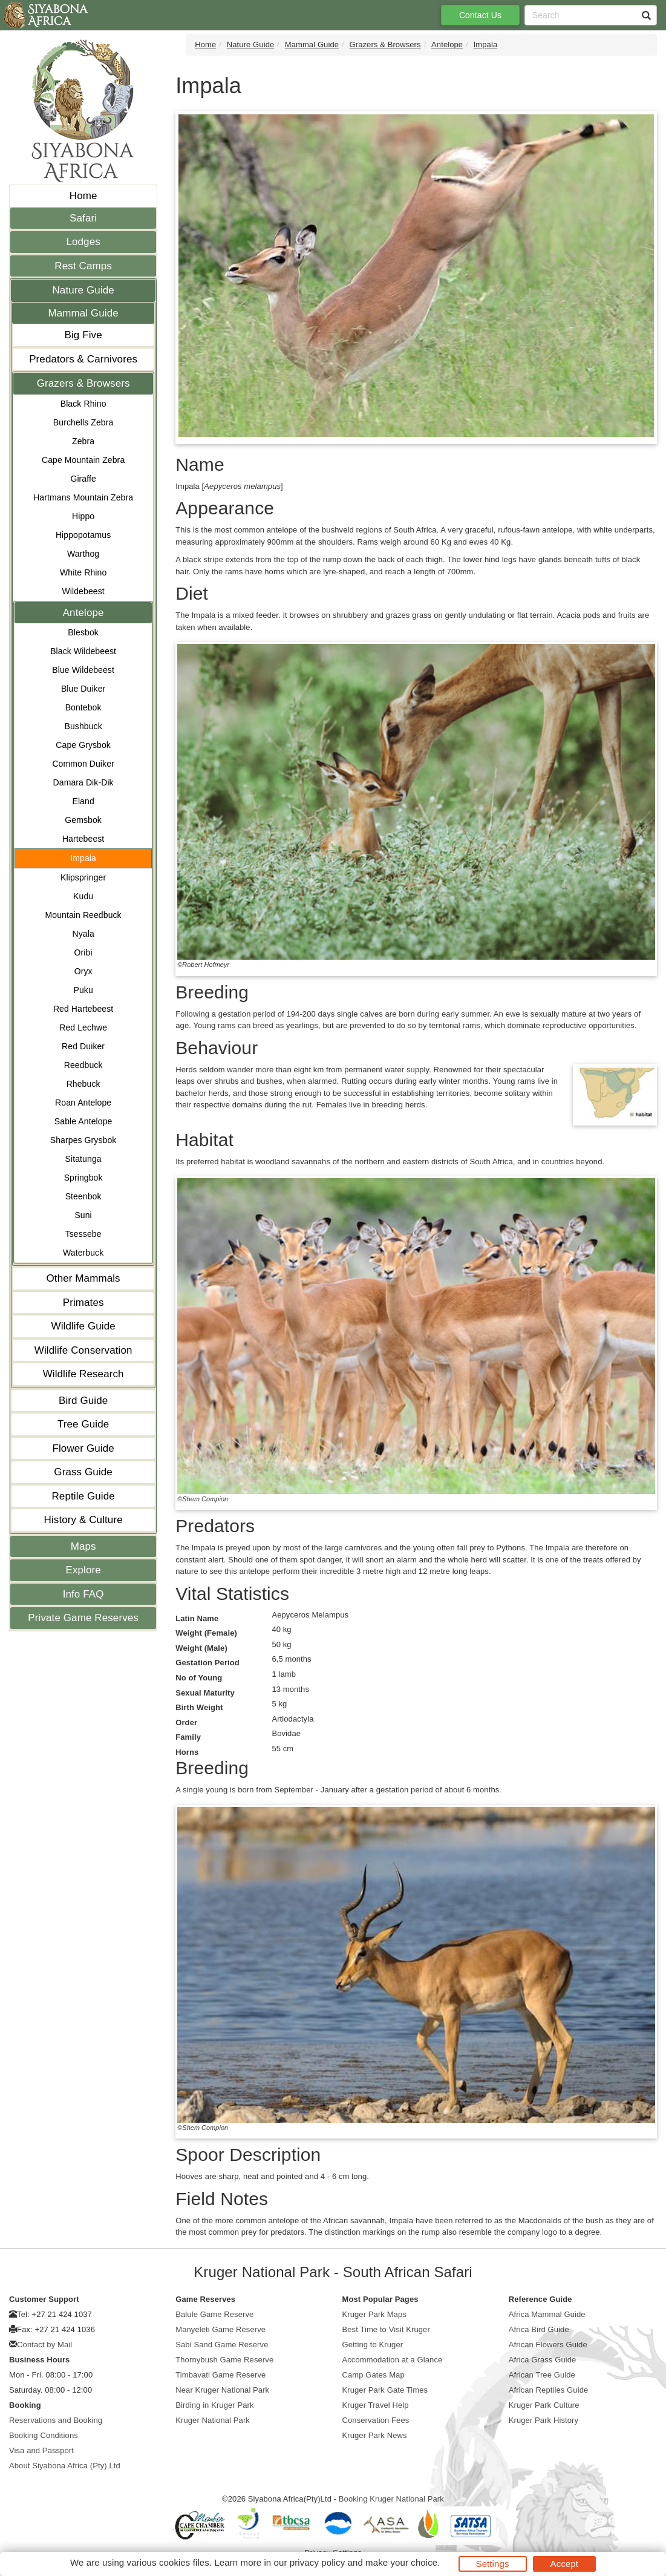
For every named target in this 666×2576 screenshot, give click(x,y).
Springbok (83, 1177)
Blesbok (83, 632)
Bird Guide (83, 1400)
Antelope (83, 612)
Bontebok (83, 707)
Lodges (83, 241)
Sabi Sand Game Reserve (221, 2344)
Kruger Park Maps (374, 2314)
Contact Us (480, 15)
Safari (83, 218)
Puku (83, 990)
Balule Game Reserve (214, 2314)
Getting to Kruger (372, 2344)
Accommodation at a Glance (392, 2359)
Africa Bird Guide (539, 2329)
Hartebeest (83, 839)
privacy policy (317, 2562)
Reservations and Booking (55, 2420)
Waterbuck (83, 1252)
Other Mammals (83, 1278)
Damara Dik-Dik (83, 782)
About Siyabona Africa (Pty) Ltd (64, 2465)
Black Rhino (83, 403)
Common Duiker (83, 764)
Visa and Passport (41, 2450)
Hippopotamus (83, 535)
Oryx (83, 971)
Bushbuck (83, 726)
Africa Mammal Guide (547, 2314)
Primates (83, 1302)
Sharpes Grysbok (83, 1140)
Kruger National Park (212, 2420)
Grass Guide (83, 1472)
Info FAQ (83, 1594)
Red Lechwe (83, 1027)
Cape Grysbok (83, 745)
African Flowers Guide (548, 2344)
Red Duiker (83, 1046)
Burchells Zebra (83, 422)
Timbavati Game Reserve (220, 2374)
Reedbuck (83, 1065)
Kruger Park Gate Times (385, 2389)
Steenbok (83, 1196)
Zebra (83, 441)
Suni (82, 1215)
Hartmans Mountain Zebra (83, 497)
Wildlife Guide (83, 1326)
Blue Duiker (83, 688)
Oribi (83, 952)
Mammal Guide (83, 313)
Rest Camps (83, 266)
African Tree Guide (542, 2374)
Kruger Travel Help (375, 2405)
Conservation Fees (376, 2420)
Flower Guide (83, 1448)
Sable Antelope (83, 1121)
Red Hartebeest (83, 1009)
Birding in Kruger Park (214, 2405)
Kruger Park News (374, 2435)
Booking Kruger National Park (391, 2498)
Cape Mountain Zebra (83, 460)
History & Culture (83, 1520)
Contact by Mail (44, 2344)
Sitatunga (83, 1159)
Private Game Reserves (83, 1618)
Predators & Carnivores (83, 359)
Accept (564, 2563)
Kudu (83, 896)
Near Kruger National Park (222, 2389)
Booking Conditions (43, 2435)
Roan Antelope (83, 1102)
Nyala (83, 934)
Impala (83, 858)
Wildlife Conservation (83, 1350)
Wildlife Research (83, 1374)
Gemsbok (83, 820)
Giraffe (83, 478)
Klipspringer (83, 877)
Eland (83, 801)
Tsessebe (83, 1234)
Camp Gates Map (373, 2374)
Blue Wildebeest (83, 670)
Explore (82, 1570)
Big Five (83, 335)
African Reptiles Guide (549, 2389)
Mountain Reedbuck (83, 915)
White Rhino (83, 572)
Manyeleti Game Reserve (220, 2329)
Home (83, 196)
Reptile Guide (82, 1496)
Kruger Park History (543, 2420)
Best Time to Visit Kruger (386, 2329)
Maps (83, 1546)
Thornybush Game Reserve (224, 2359)
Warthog (83, 554)
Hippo (83, 516)
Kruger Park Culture (544, 2405)
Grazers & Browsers (83, 383)
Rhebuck (83, 1084)
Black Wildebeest (83, 651)
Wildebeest (83, 591)
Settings (492, 2563)
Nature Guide (83, 290)
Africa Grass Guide (542, 2359)
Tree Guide (83, 1424)
